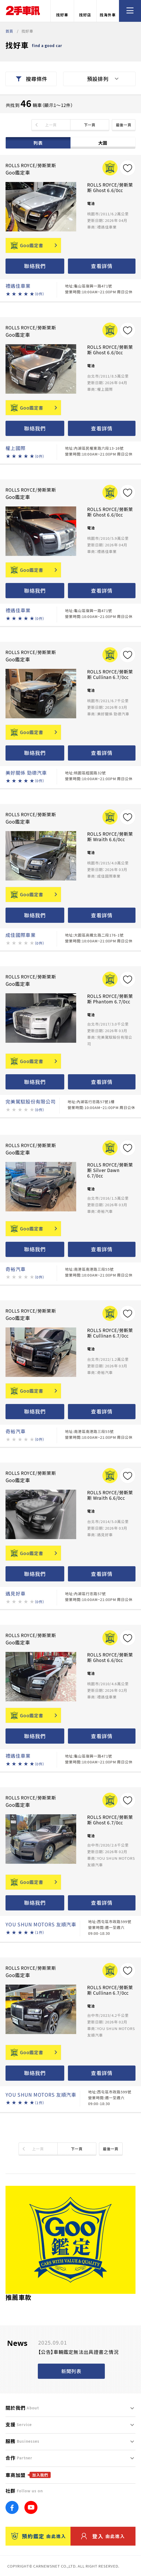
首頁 (9, 31)
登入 (103, 2536)
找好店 (85, 11)
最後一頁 (123, 124)
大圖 (103, 143)
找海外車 (108, 11)
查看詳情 (101, 266)
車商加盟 (28, 2474)
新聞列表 (71, 2371)
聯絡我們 (35, 266)
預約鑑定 (38, 2536)
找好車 (62, 11)
